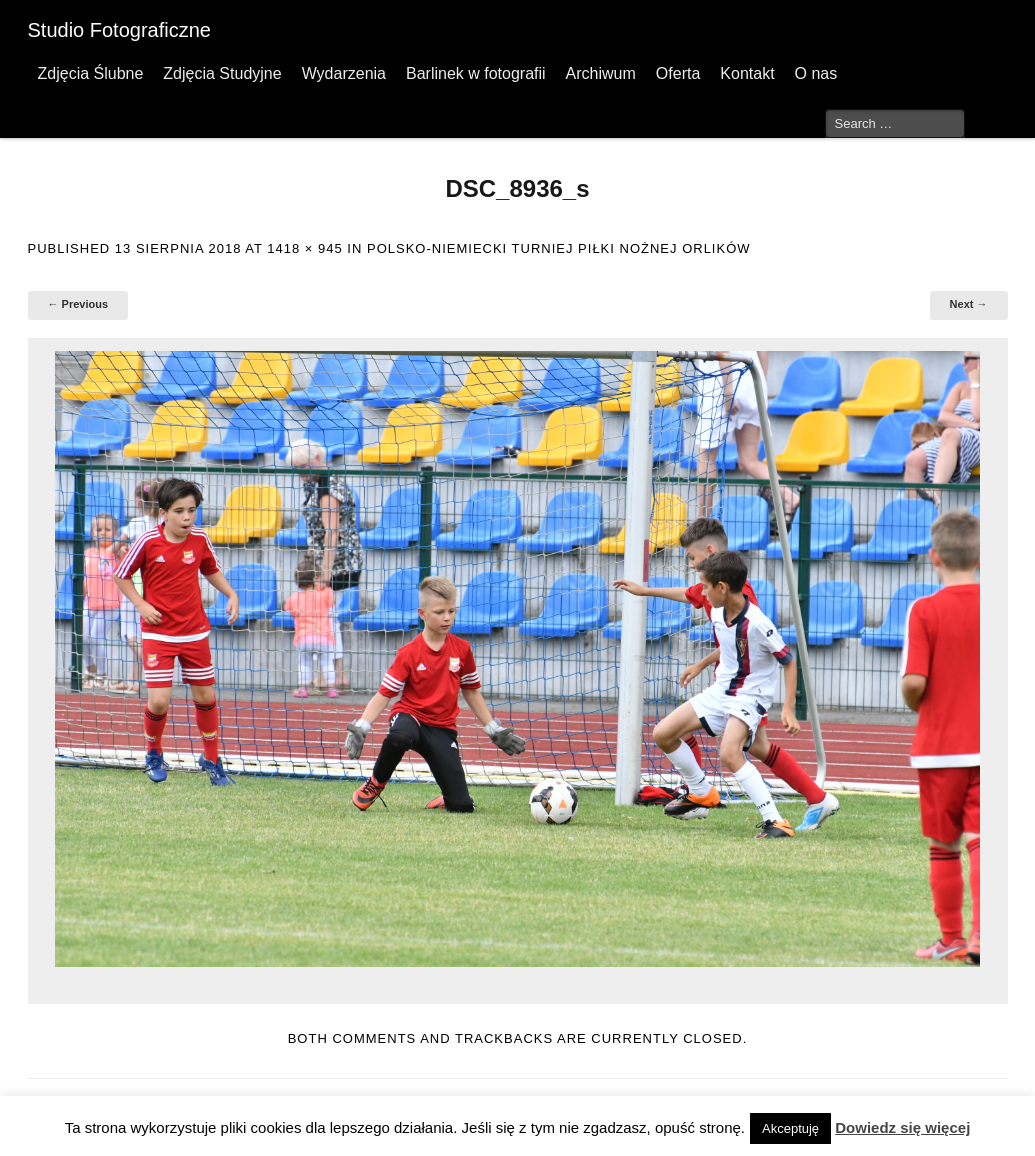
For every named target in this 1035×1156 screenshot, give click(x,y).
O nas (816, 73)
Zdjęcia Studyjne (222, 73)
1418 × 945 (304, 248)
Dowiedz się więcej (902, 1127)
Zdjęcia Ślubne (91, 73)
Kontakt (747, 73)
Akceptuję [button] (790, 1128)
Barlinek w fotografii (476, 73)
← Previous (78, 304)
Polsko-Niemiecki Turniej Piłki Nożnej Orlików (559, 248)
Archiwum (601, 73)
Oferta (678, 73)
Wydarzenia (344, 73)
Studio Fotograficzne (119, 30)
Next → (969, 304)
